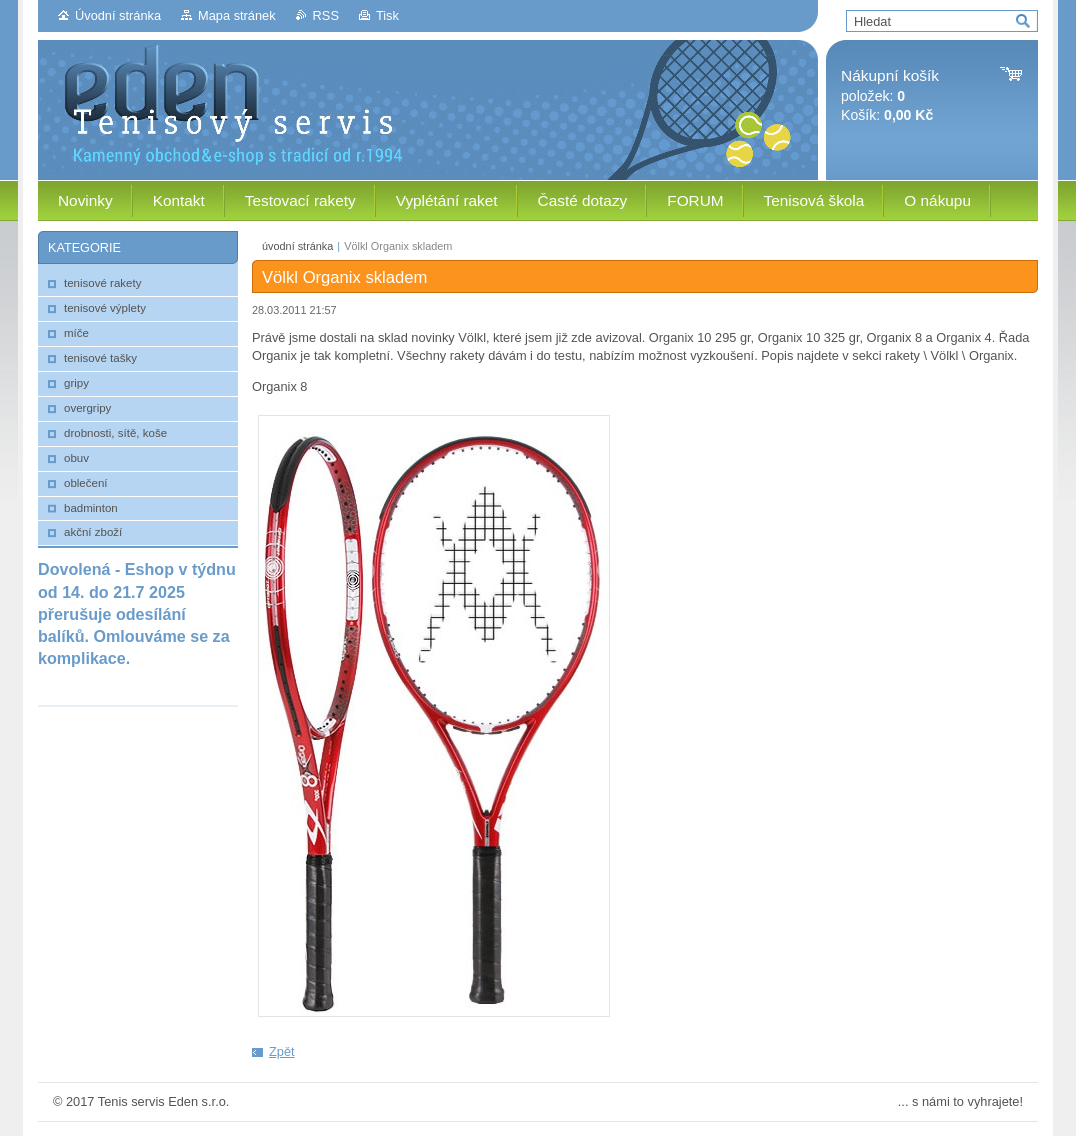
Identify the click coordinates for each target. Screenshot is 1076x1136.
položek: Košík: (890, 95)
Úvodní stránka (118, 15)
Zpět (282, 1051)
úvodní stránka (297, 246)
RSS (326, 15)
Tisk (387, 15)
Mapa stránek (237, 15)
